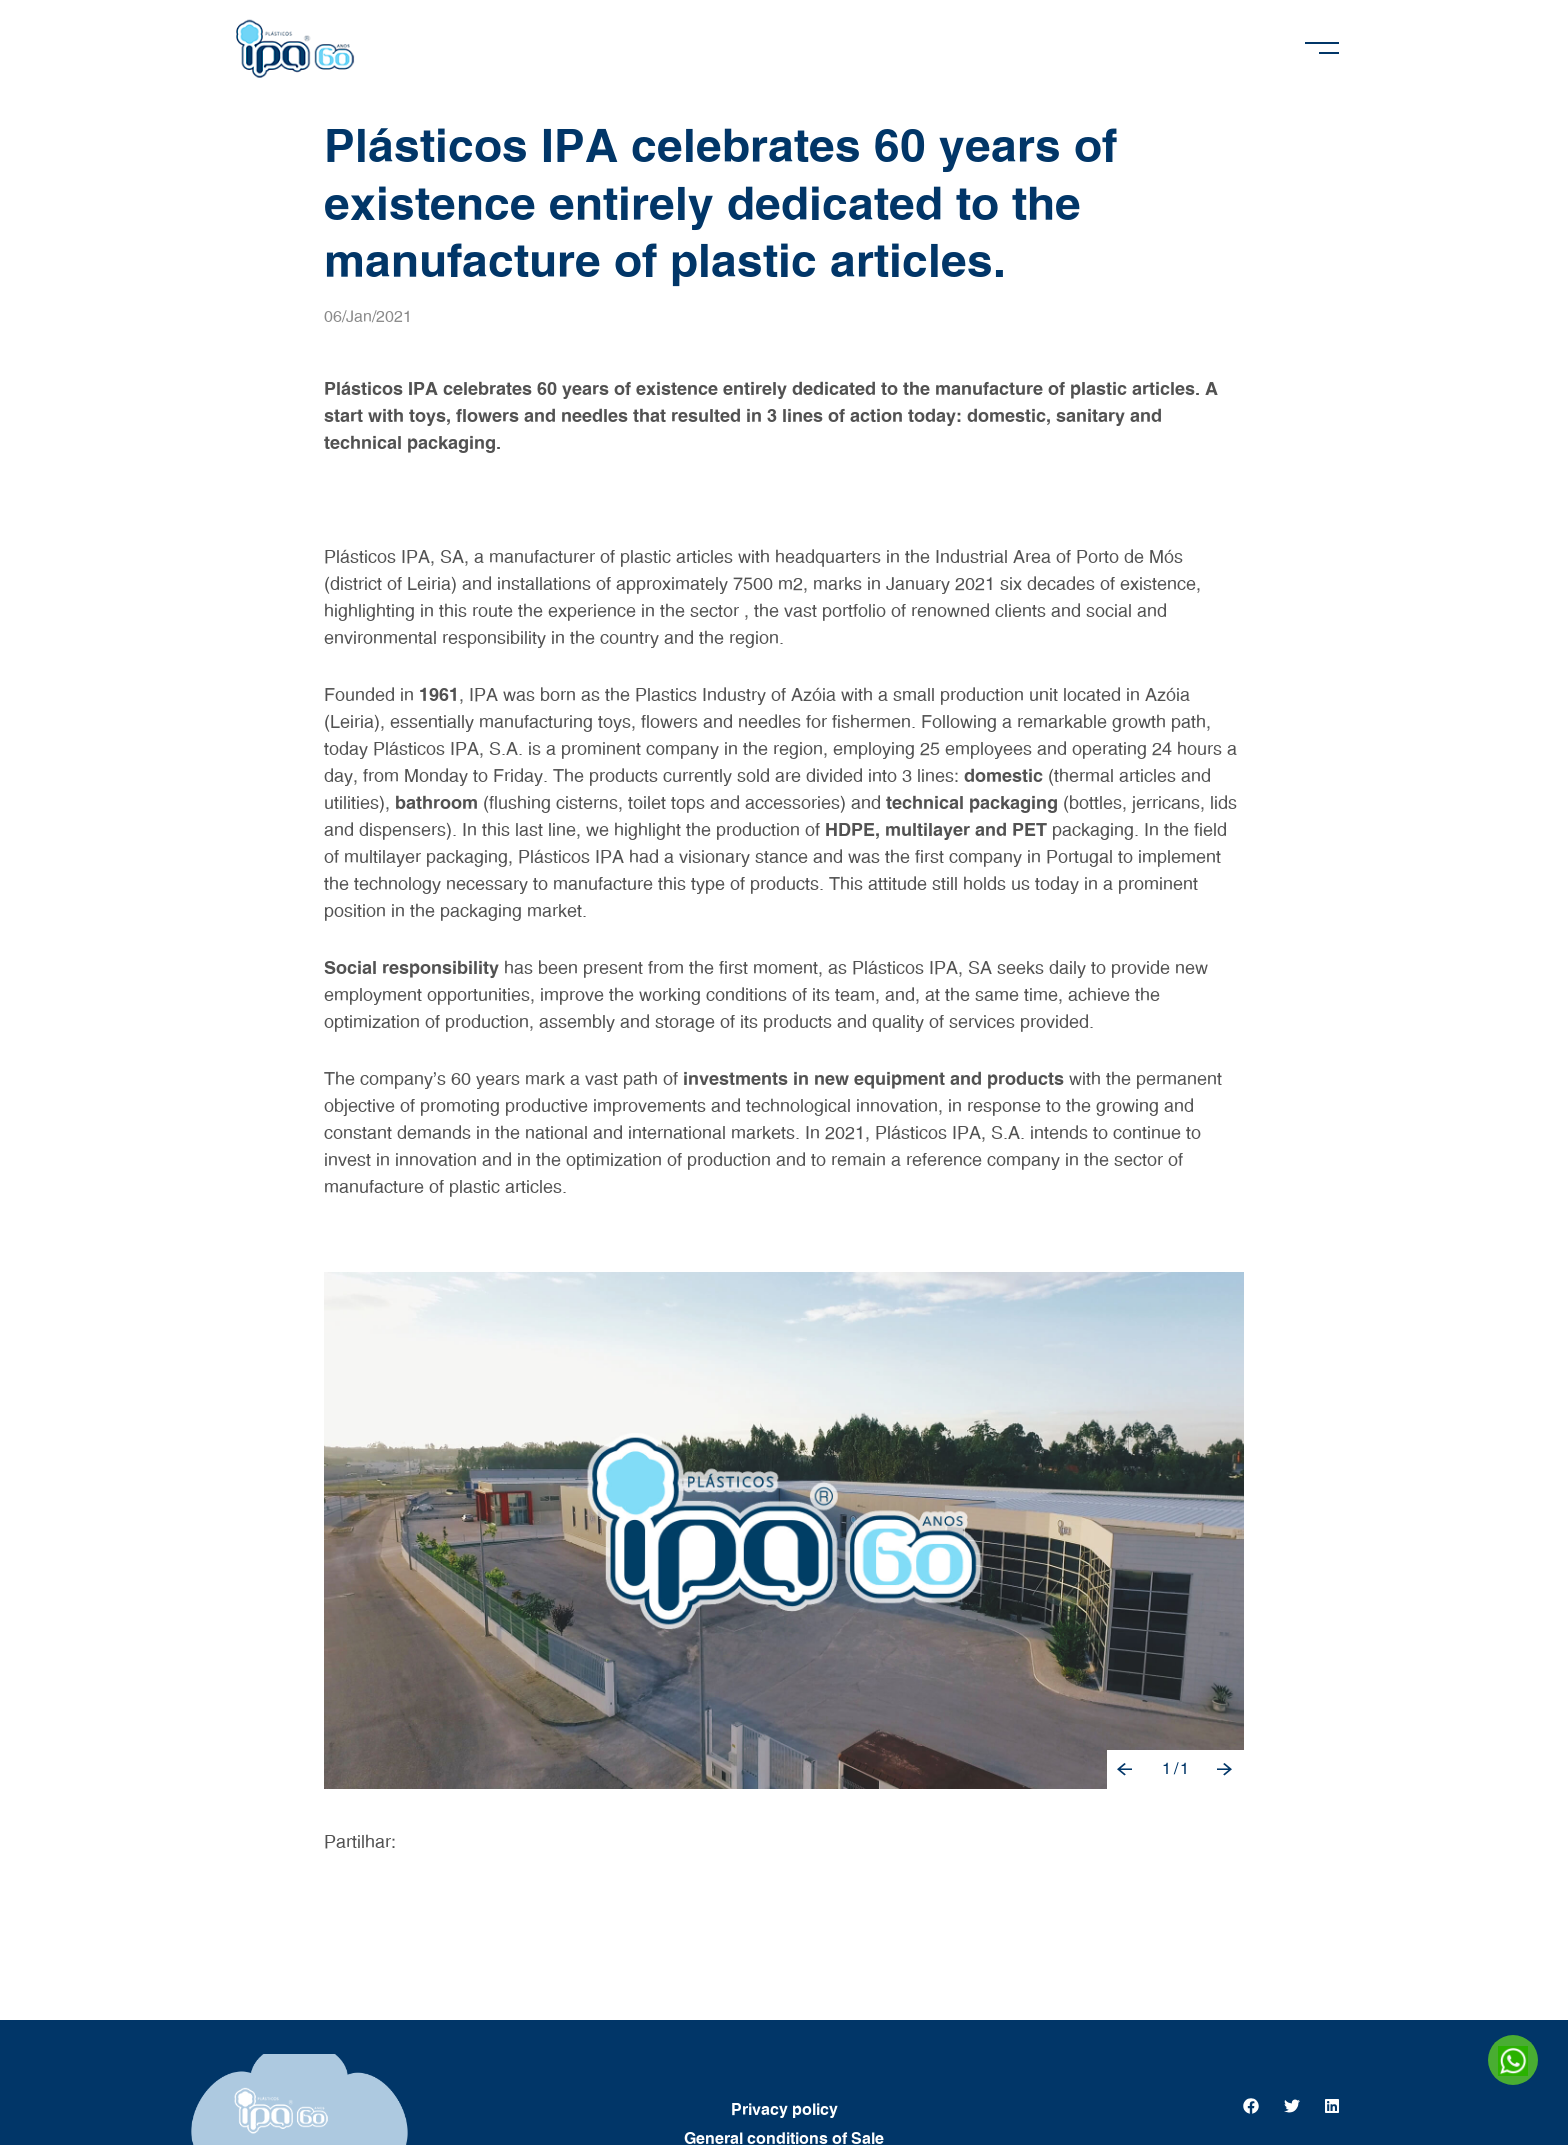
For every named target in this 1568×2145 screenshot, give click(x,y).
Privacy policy (784, 2110)
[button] (1125, 1769)
